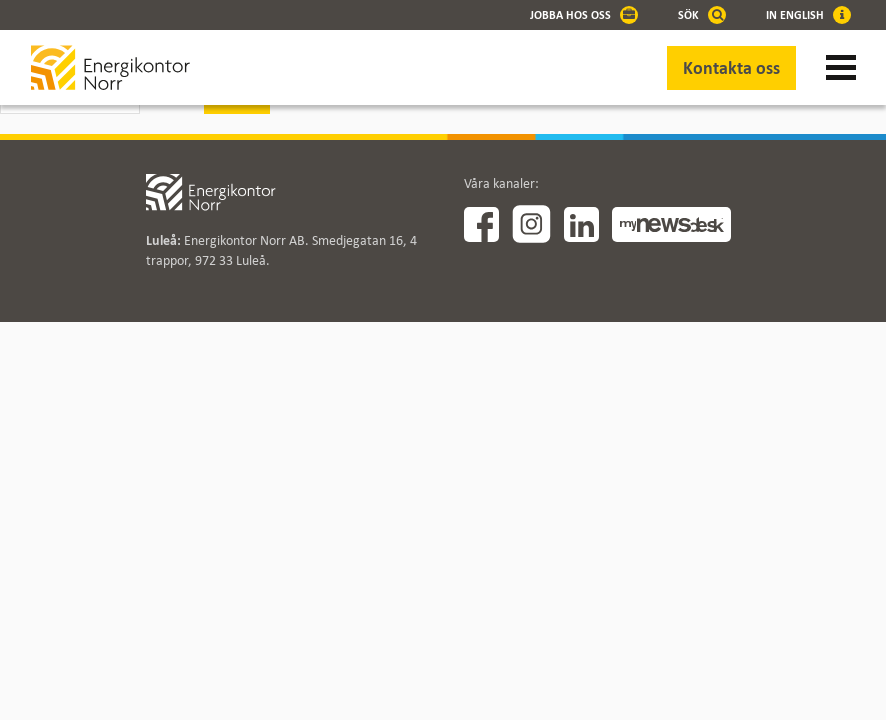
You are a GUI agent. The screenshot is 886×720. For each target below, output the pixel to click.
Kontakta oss (731, 68)
